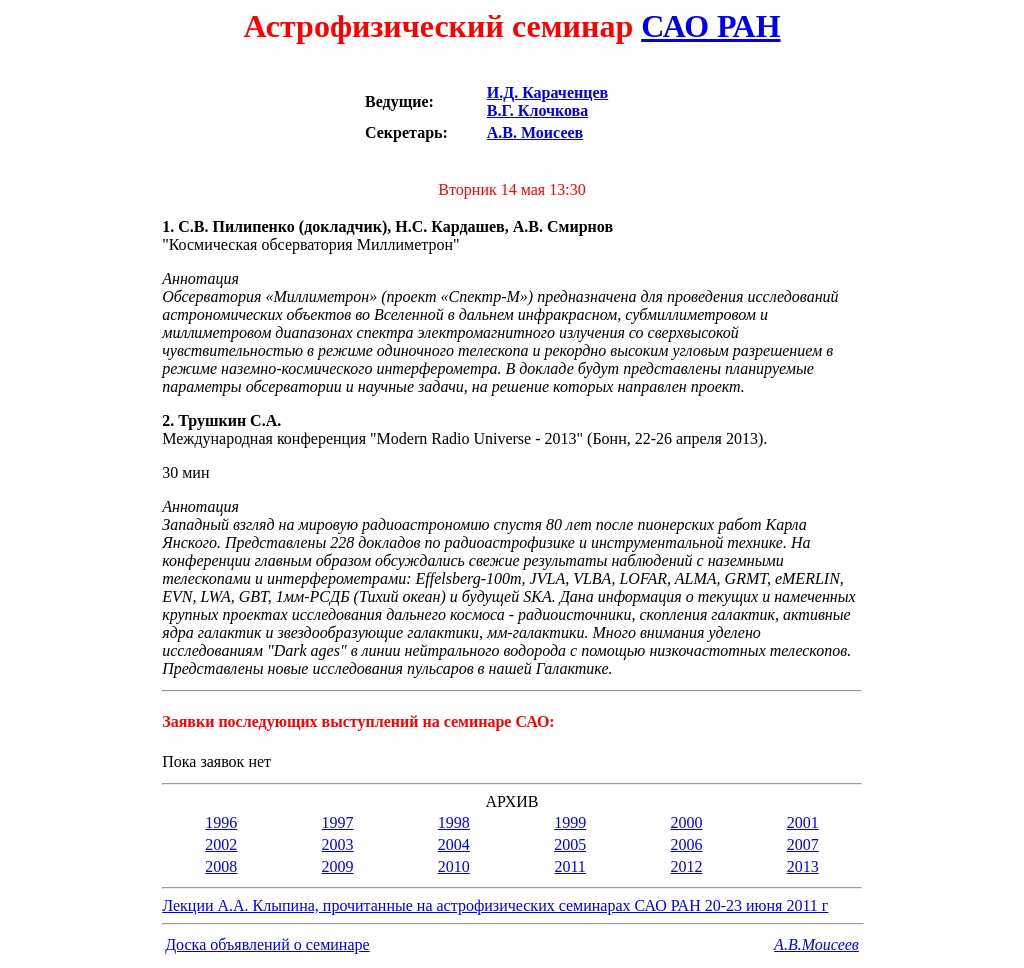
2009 (338, 866)
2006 (686, 844)
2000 (686, 822)
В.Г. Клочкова (537, 110)
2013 (803, 866)
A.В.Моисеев (816, 944)
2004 (454, 844)
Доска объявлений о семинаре (267, 944)
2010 (454, 866)
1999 (570, 822)
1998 (454, 822)
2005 (570, 844)
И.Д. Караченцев (547, 92)
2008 (221, 866)
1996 (221, 822)
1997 (338, 822)
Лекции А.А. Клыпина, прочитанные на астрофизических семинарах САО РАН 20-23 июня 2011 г (495, 905)
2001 (803, 822)
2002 (221, 844)
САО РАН (710, 26)
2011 (569, 866)
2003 (338, 844)
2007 (803, 844)
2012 (686, 866)
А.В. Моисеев (535, 132)
